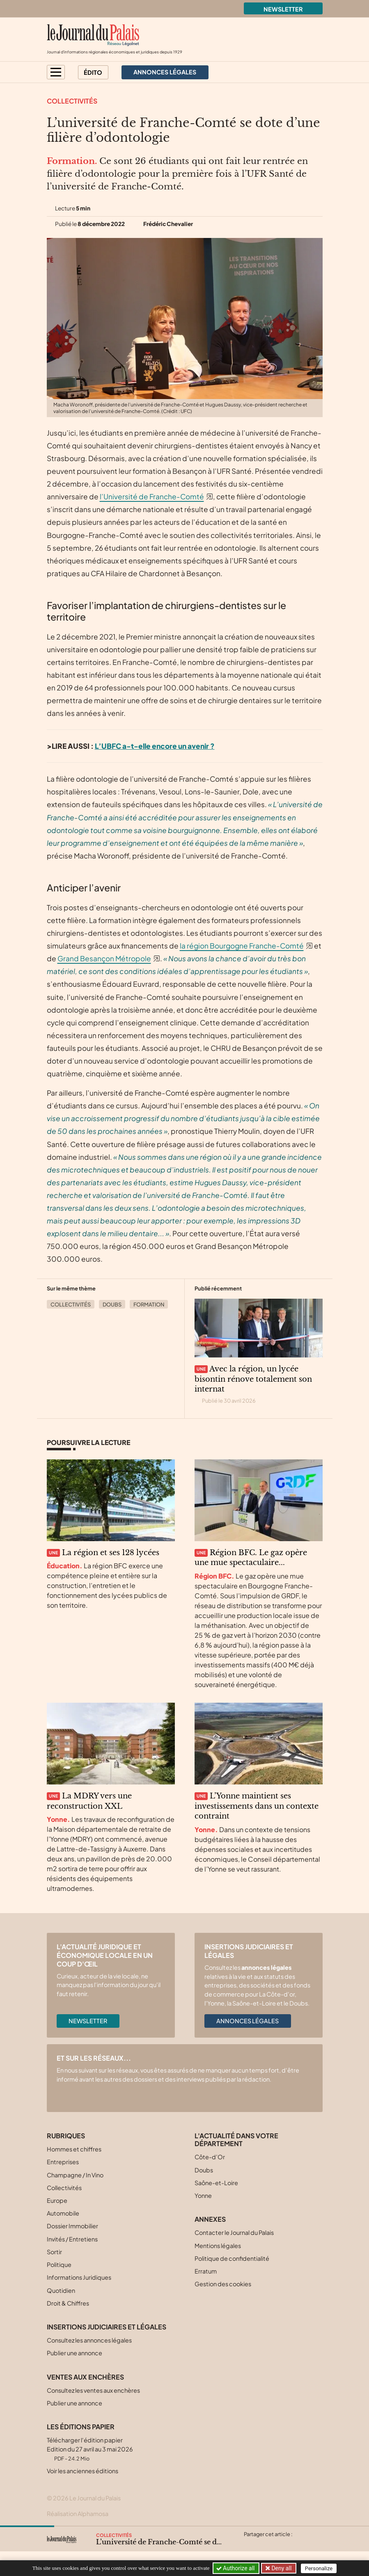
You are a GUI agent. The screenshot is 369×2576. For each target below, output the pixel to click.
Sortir (54, 2251)
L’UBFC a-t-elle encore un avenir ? (155, 745)
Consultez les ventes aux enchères (93, 2390)
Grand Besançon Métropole (104, 958)
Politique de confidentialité (232, 2258)
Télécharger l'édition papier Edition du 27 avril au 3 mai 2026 (90, 2448)
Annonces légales (247, 2020)
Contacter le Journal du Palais (234, 2232)
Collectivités (72, 101)
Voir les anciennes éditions (82, 2470)
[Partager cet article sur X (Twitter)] (249, 2544)
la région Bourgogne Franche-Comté (242, 945)
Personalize (318, 2568)
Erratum (206, 2271)
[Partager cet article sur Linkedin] (281, 2544)
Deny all (280, 2568)
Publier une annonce (74, 2353)
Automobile (63, 2213)
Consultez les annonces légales (89, 2340)
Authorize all (236, 2568)
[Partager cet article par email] (297, 2544)
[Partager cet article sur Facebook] (265, 2544)
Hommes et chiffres (74, 2149)
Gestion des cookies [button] (223, 2283)
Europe (57, 2200)
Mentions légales (218, 2245)
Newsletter (283, 9)
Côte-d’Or (210, 2157)
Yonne (203, 2195)
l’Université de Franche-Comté (152, 496)
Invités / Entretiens (72, 2239)
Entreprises (63, 2161)
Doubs (112, 1304)
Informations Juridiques (79, 2277)
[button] (56, 72)
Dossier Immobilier (72, 2226)
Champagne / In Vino (75, 2175)
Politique (59, 2264)
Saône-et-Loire (216, 2182)
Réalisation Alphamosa (77, 2513)
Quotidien (61, 2290)
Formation (148, 1304)
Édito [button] (93, 72)
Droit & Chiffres (68, 2303)
